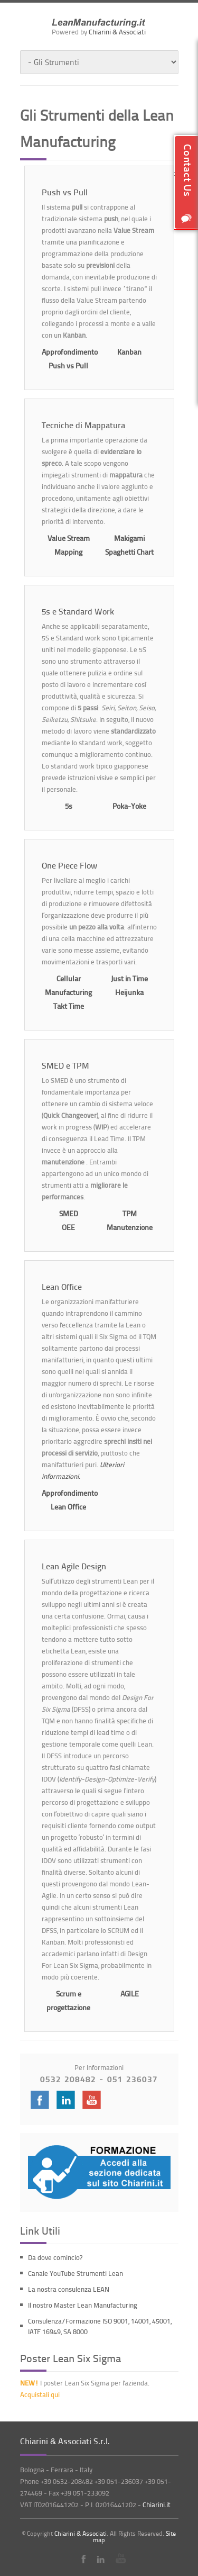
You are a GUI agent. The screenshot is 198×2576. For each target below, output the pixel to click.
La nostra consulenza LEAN (68, 2289)
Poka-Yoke (129, 806)
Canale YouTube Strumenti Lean (75, 2273)
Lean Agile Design (74, 1566)
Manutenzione (130, 1227)
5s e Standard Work (78, 611)
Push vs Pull (65, 192)
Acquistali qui (40, 2394)
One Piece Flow (69, 865)
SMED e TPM (65, 1065)
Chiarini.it (157, 2504)
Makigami (129, 538)
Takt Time (68, 1006)
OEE (68, 1227)
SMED (68, 1213)
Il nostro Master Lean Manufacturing (82, 2305)
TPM (129, 1213)
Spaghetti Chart (129, 552)
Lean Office (62, 1286)
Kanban (129, 352)
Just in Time (129, 978)
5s (68, 806)
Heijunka (129, 992)
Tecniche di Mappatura (83, 425)
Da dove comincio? (55, 2257)
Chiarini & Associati (117, 32)
